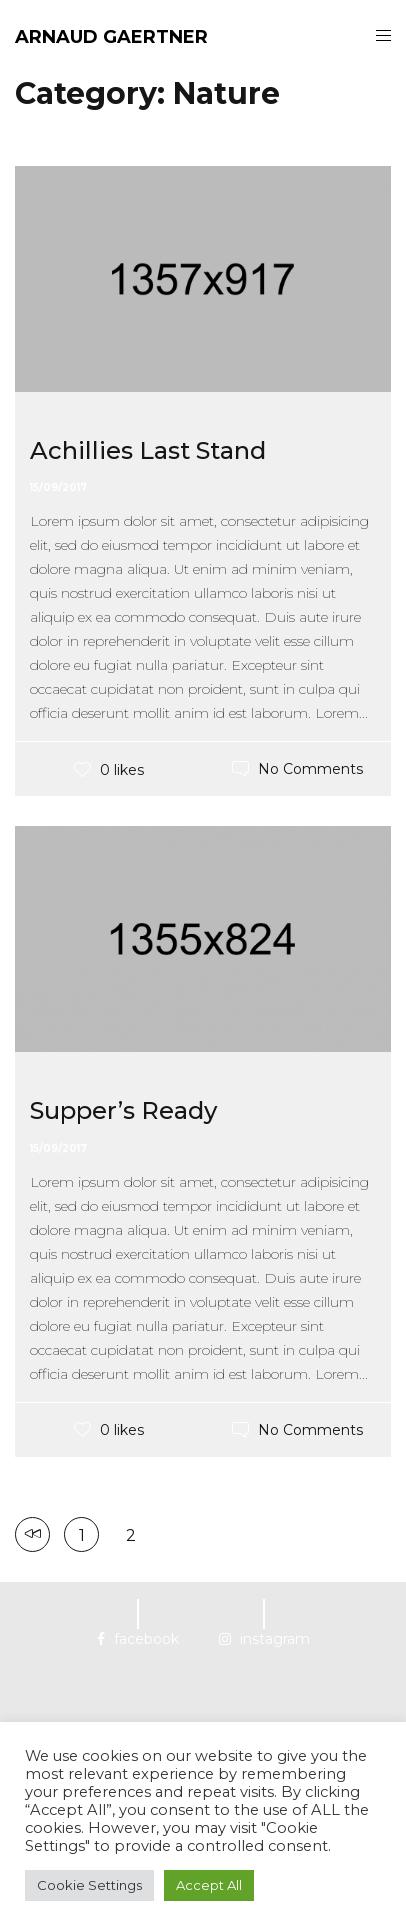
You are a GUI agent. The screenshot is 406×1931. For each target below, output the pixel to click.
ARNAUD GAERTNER (111, 37)
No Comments (310, 769)
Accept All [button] (209, 1885)
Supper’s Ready (123, 1110)
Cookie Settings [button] (89, 1885)
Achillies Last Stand (148, 450)
